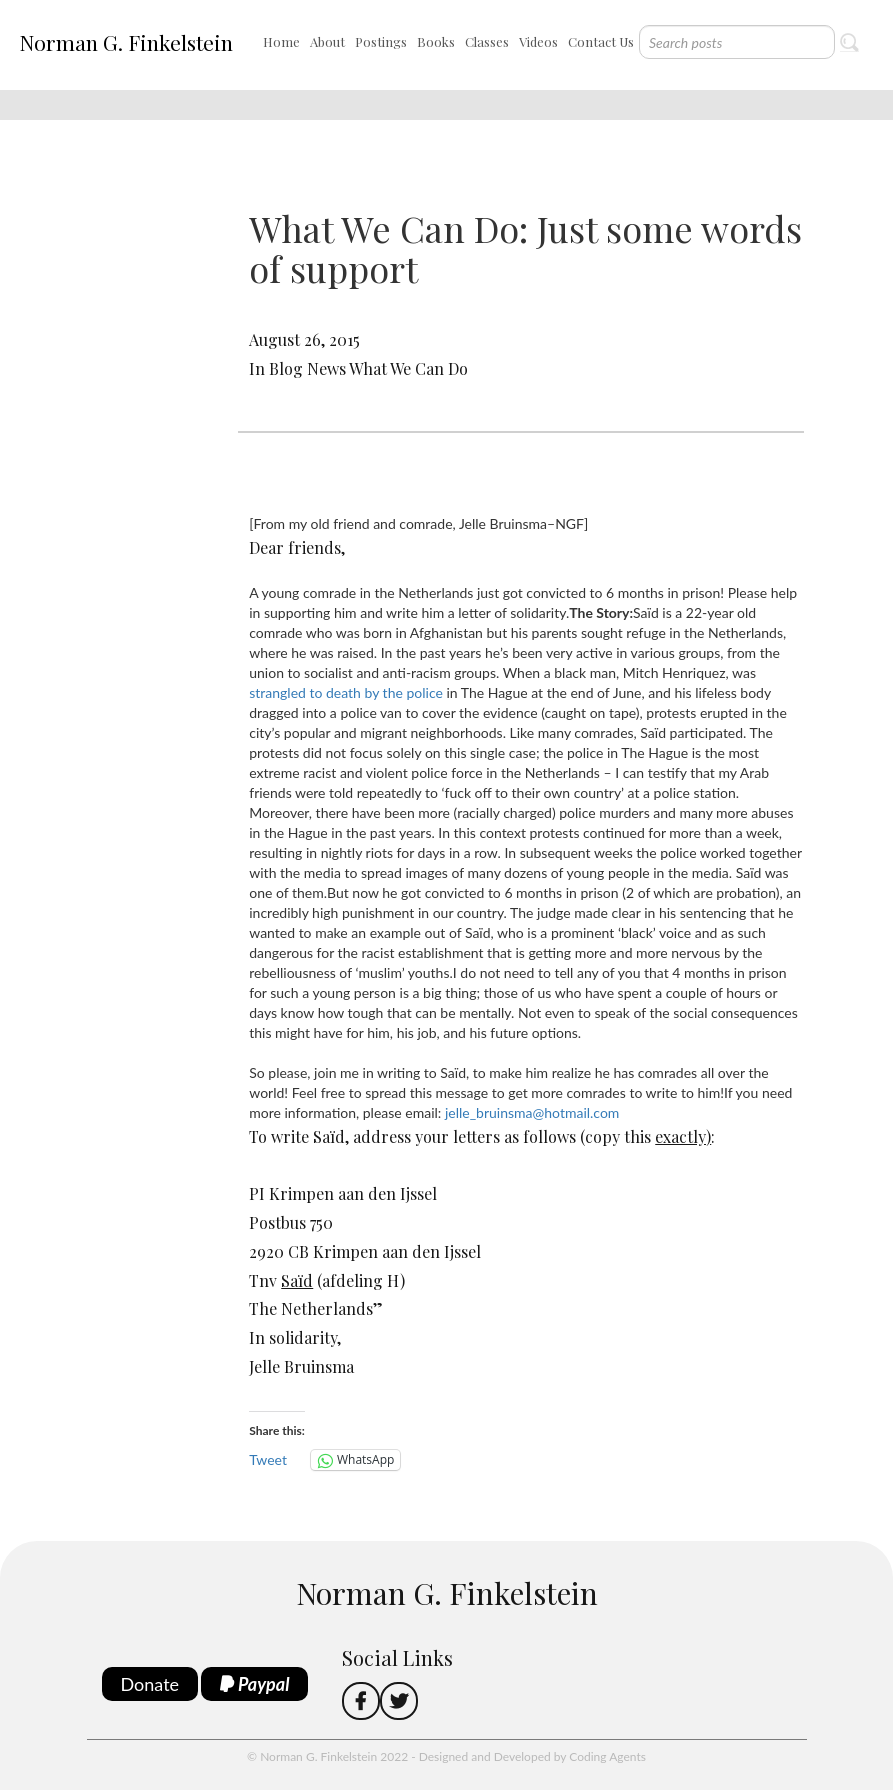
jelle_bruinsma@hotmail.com (532, 1112)
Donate (150, 1684)
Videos (538, 41)
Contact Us (601, 41)
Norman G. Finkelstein (126, 42)
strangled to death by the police (346, 692)
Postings (381, 41)
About (327, 41)
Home (281, 41)
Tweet (268, 1459)
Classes (487, 41)
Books (436, 41)
